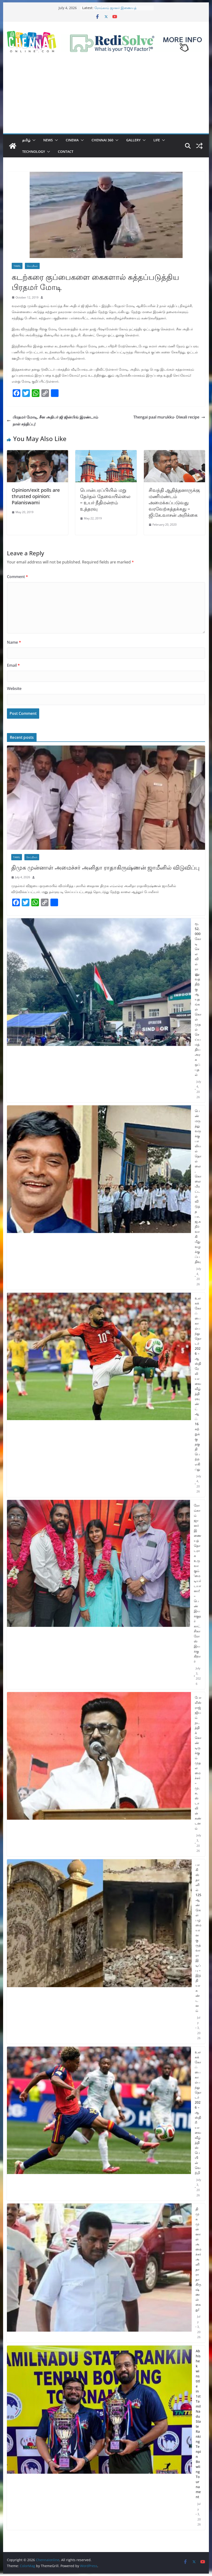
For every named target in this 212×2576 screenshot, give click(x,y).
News (48, 140)
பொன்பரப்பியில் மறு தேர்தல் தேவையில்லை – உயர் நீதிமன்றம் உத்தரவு (105, 499)
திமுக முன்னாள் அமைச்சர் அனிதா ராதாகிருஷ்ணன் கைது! (198, 2259)
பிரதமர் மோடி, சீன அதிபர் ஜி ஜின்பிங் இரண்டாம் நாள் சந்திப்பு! (52, 420)
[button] (33, 140)
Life (156, 140)
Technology (33, 151)
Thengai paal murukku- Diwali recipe (169, 417)
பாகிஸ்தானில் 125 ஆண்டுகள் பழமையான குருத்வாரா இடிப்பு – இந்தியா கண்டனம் (198, 1937)
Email (13, 665)
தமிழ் (26, 140)
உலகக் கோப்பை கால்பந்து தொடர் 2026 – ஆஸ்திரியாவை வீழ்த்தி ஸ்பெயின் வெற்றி (198, 2112)
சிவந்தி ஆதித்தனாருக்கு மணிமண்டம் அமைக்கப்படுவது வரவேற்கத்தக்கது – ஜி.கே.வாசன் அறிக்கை (174, 502)
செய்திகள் (32, 266)
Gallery (133, 140)
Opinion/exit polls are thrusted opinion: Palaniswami (36, 496)
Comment (17, 576)
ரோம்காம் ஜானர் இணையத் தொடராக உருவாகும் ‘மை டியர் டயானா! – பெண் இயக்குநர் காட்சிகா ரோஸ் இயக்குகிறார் (197, 1583)
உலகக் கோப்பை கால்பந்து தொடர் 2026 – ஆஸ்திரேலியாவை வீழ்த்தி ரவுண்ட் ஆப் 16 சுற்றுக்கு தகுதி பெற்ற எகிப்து (198, 1383)
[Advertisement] (106, 97)
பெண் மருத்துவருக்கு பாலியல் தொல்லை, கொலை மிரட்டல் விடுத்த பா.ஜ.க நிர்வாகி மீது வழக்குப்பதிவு (198, 1186)
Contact (65, 151)
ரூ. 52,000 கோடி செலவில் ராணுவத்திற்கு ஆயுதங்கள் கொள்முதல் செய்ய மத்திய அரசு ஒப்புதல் (198, 999)
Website (14, 688)
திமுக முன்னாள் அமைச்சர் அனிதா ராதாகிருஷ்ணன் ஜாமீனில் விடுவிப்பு (105, 867)
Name (14, 642)
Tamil (17, 266)
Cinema (72, 140)
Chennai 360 (102, 140)
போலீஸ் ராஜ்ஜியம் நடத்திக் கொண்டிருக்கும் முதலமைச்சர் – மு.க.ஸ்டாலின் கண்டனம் (198, 1762)
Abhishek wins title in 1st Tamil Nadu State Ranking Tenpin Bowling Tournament (198, 2424)
